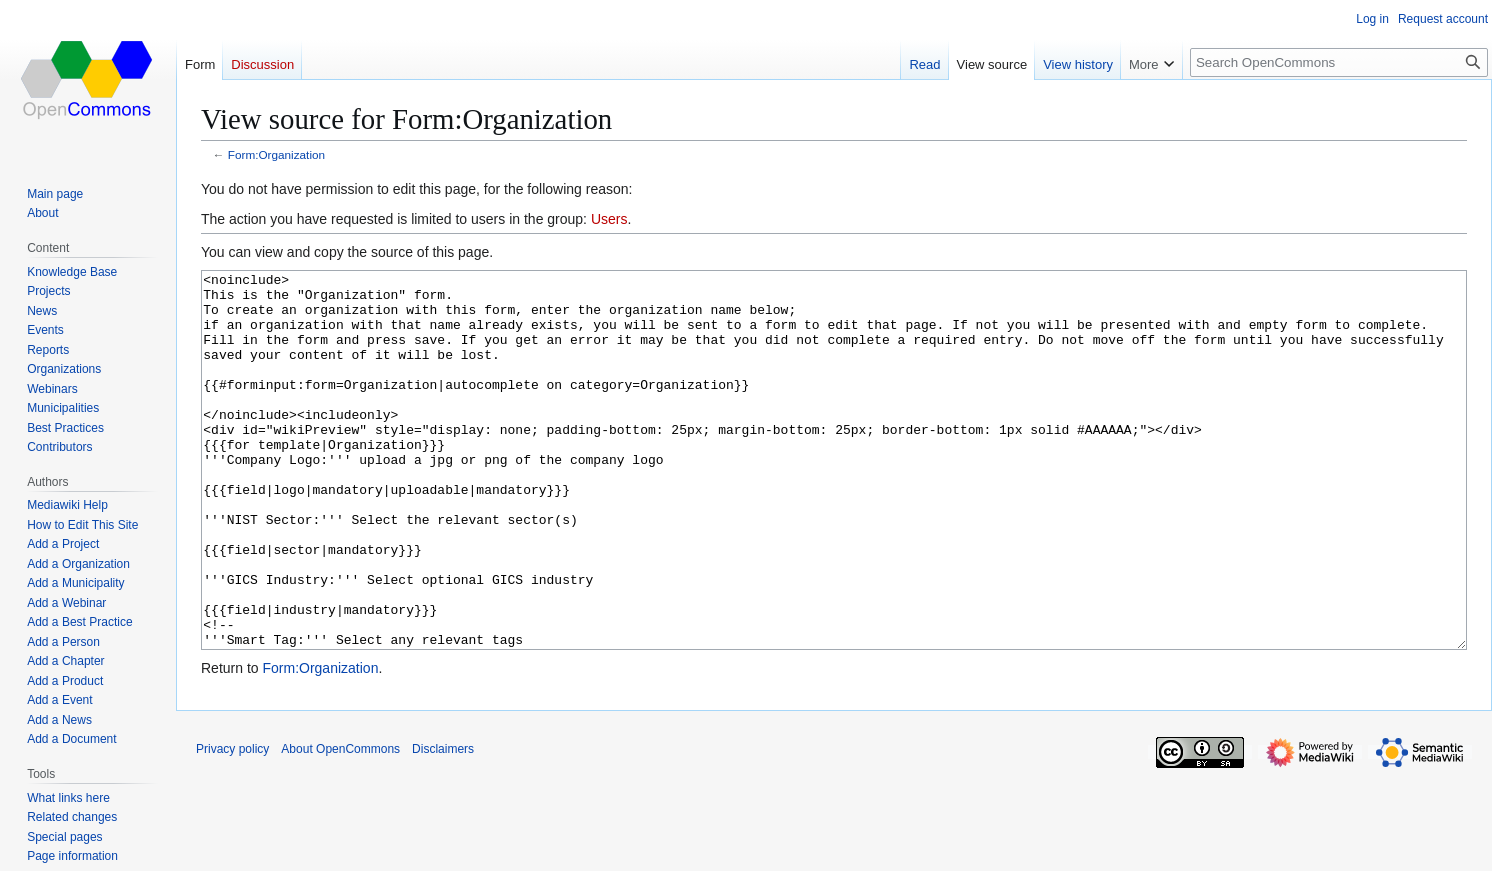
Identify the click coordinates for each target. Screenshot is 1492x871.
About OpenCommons (340, 824)
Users (609, 219)
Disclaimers (443, 824)
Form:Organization (276, 154)
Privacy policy (232, 824)
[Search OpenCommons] (1339, 62)
